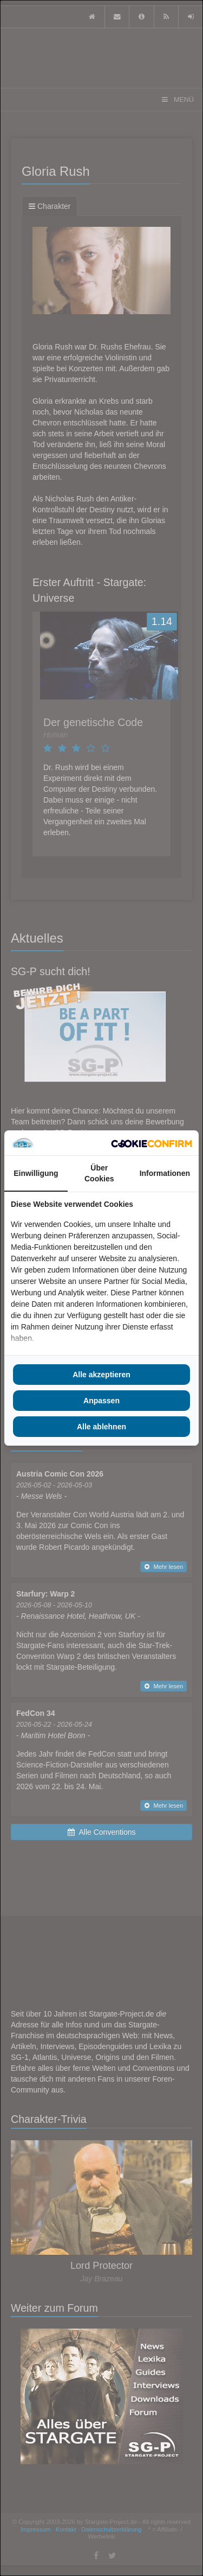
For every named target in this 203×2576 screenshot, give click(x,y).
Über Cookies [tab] (99, 1173)
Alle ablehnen (101, 1426)
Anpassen (101, 1400)
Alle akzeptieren (101, 1374)
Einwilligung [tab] (36, 1173)
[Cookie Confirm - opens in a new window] (151, 1142)
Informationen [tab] (165, 1173)
